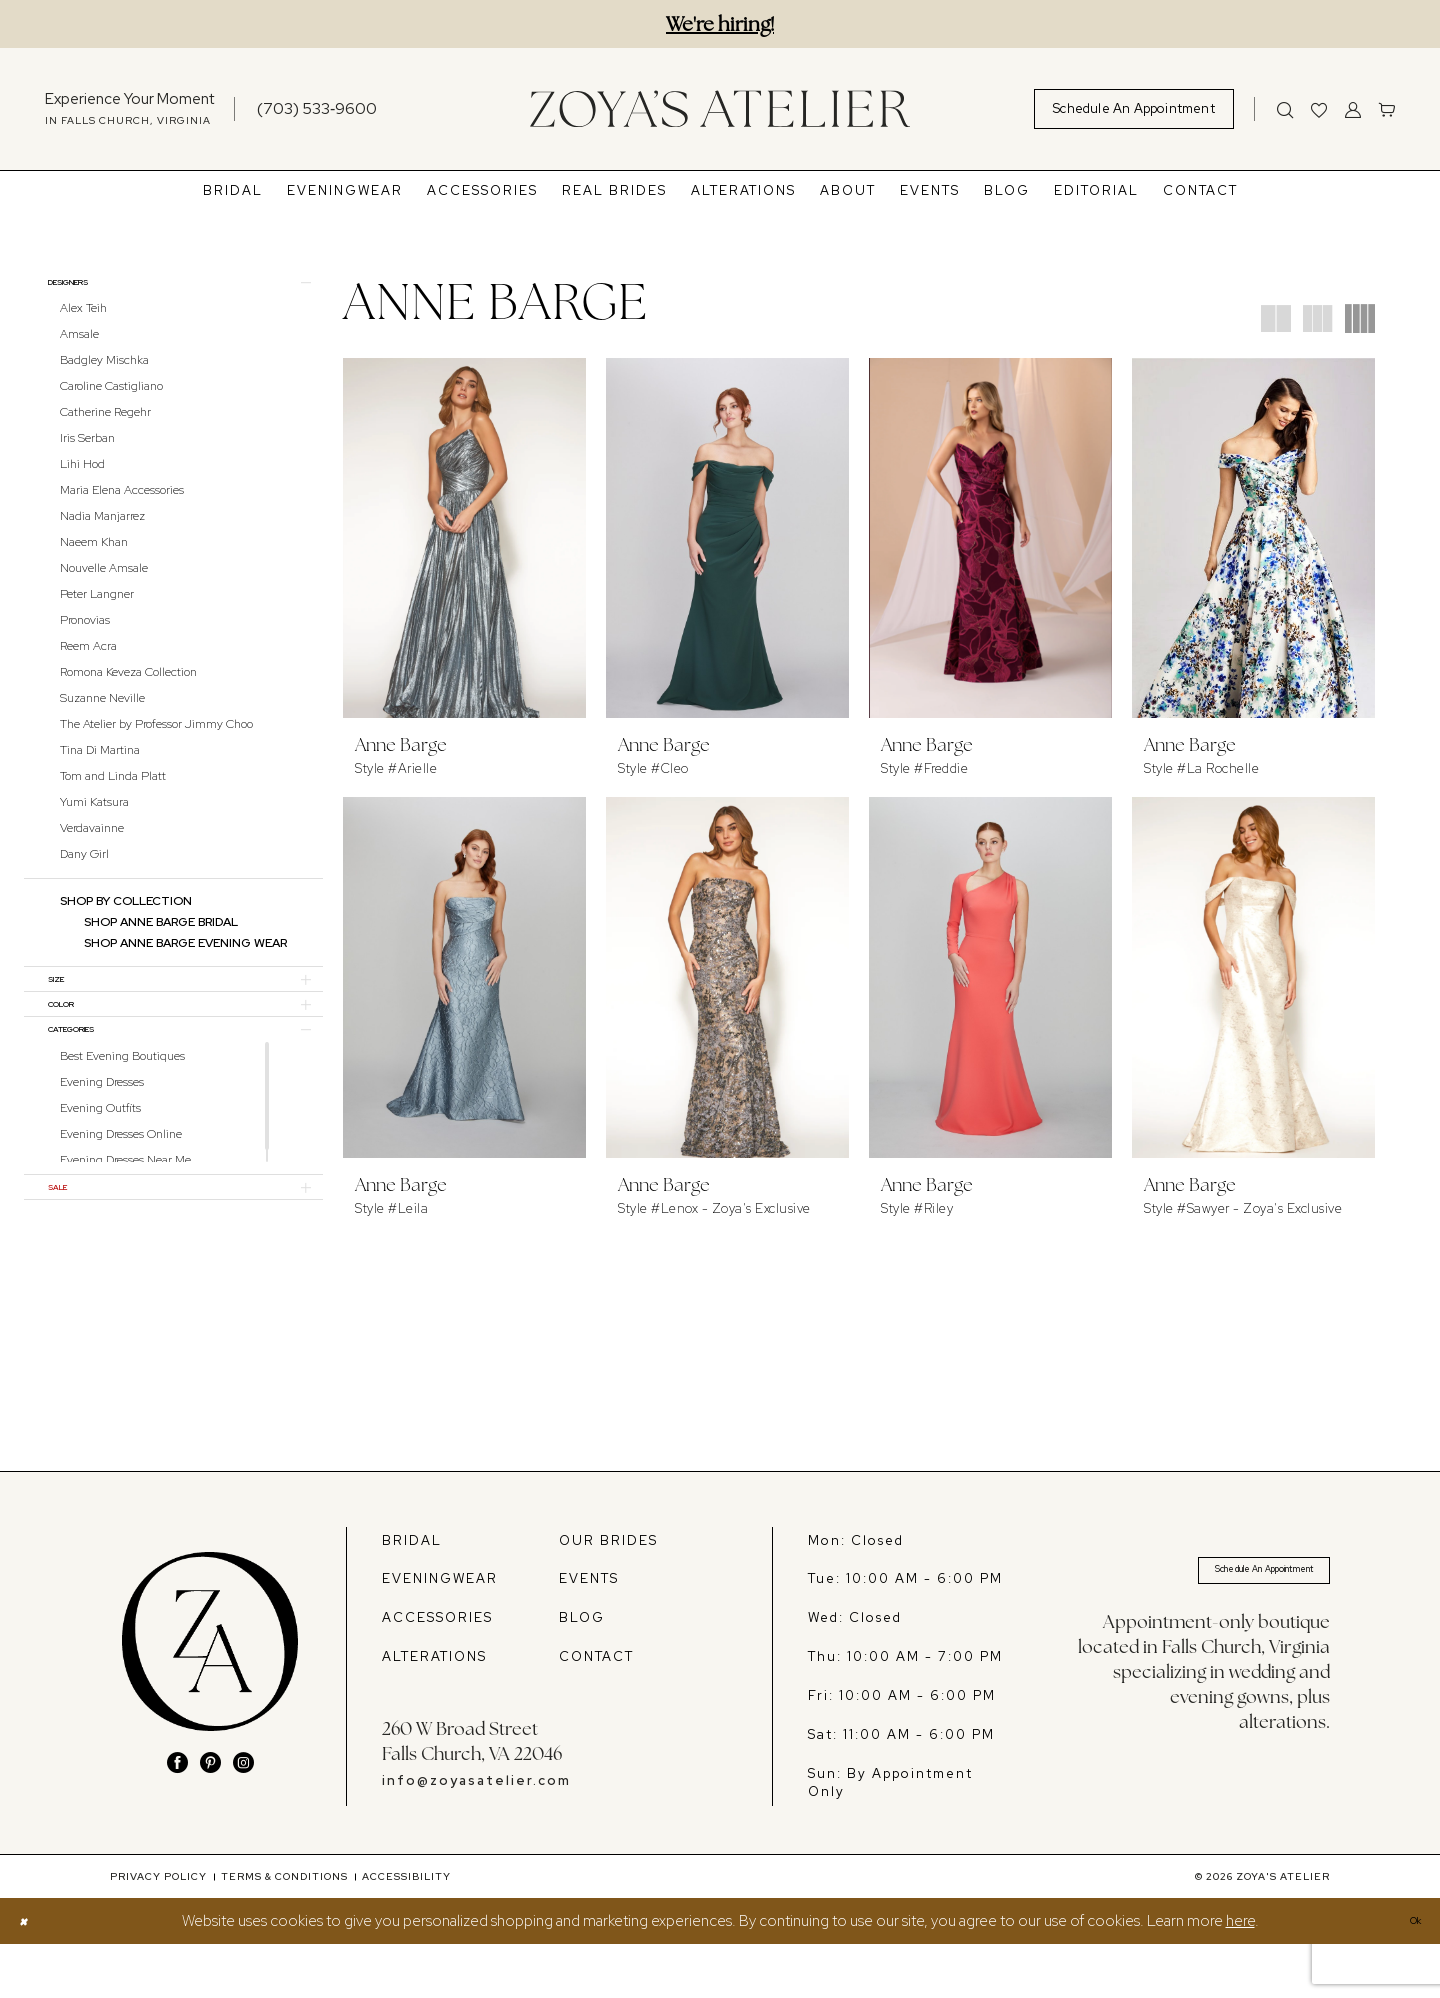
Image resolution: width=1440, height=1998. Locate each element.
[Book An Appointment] (1134, 109)
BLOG (582, 1671)
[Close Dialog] (28, 1974)
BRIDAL (412, 1593)
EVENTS (589, 1632)
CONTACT (596, 1710)
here (1240, 1975)
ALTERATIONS (434, 1710)
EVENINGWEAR (440, 1632)
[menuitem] (129, 109)
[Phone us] (317, 108)
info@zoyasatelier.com (476, 1834)
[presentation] (464, 538)
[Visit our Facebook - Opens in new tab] (177, 1815)
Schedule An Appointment (1228, 1629)
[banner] (720, 108)
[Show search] (1285, 109)
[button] (1353, 109)
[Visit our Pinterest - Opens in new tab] (210, 1815)
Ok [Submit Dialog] (1408, 1975)
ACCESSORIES (437, 1671)
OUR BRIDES (608, 1593)
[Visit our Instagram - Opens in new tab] (243, 1815)
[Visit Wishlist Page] (1319, 109)
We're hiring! (720, 24)
